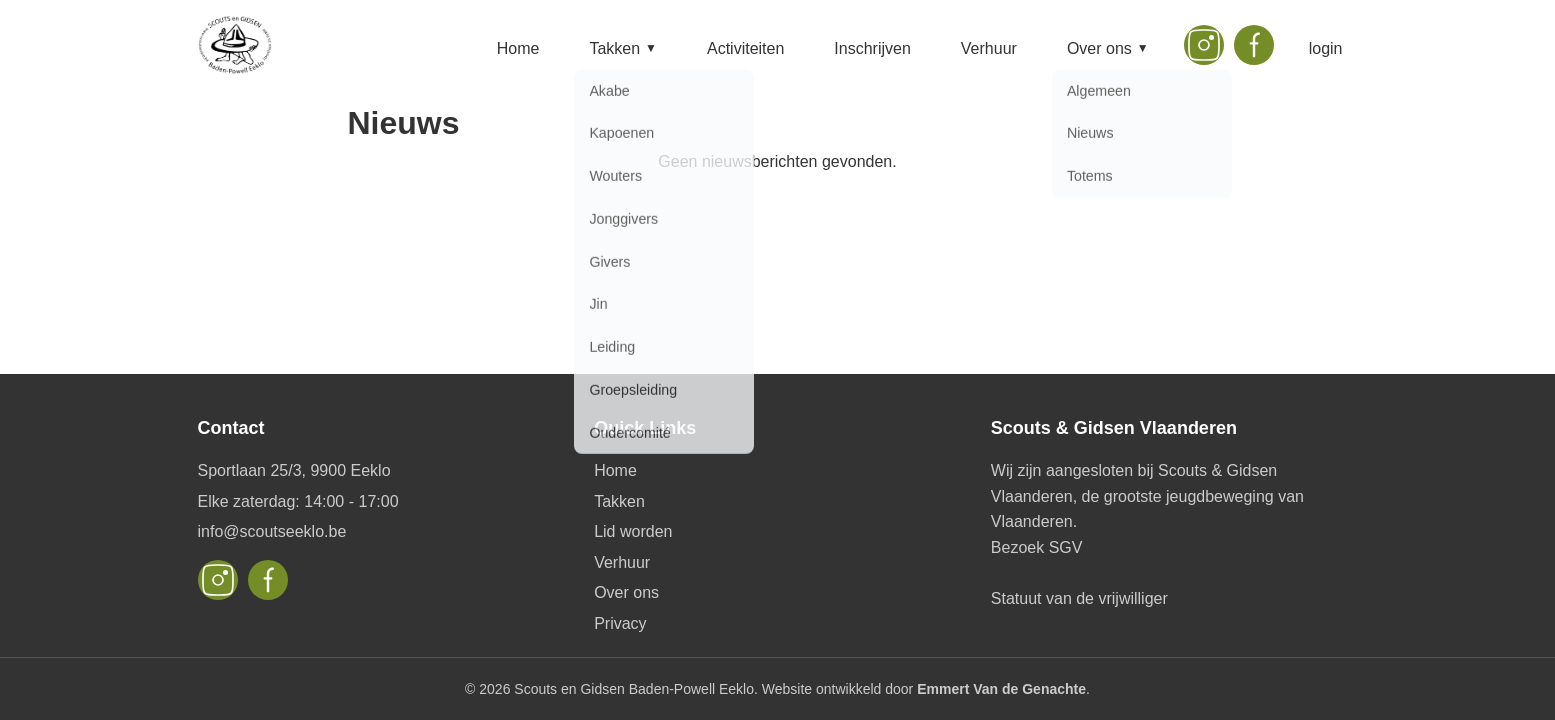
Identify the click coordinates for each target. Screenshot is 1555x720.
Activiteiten (745, 48)
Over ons (1108, 48)
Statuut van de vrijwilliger (1079, 598)
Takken (623, 48)
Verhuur (989, 48)
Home (518, 48)
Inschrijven (872, 48)
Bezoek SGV (1037, 547)
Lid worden (633, 531)
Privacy (620, 623)
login (1326, 48)
